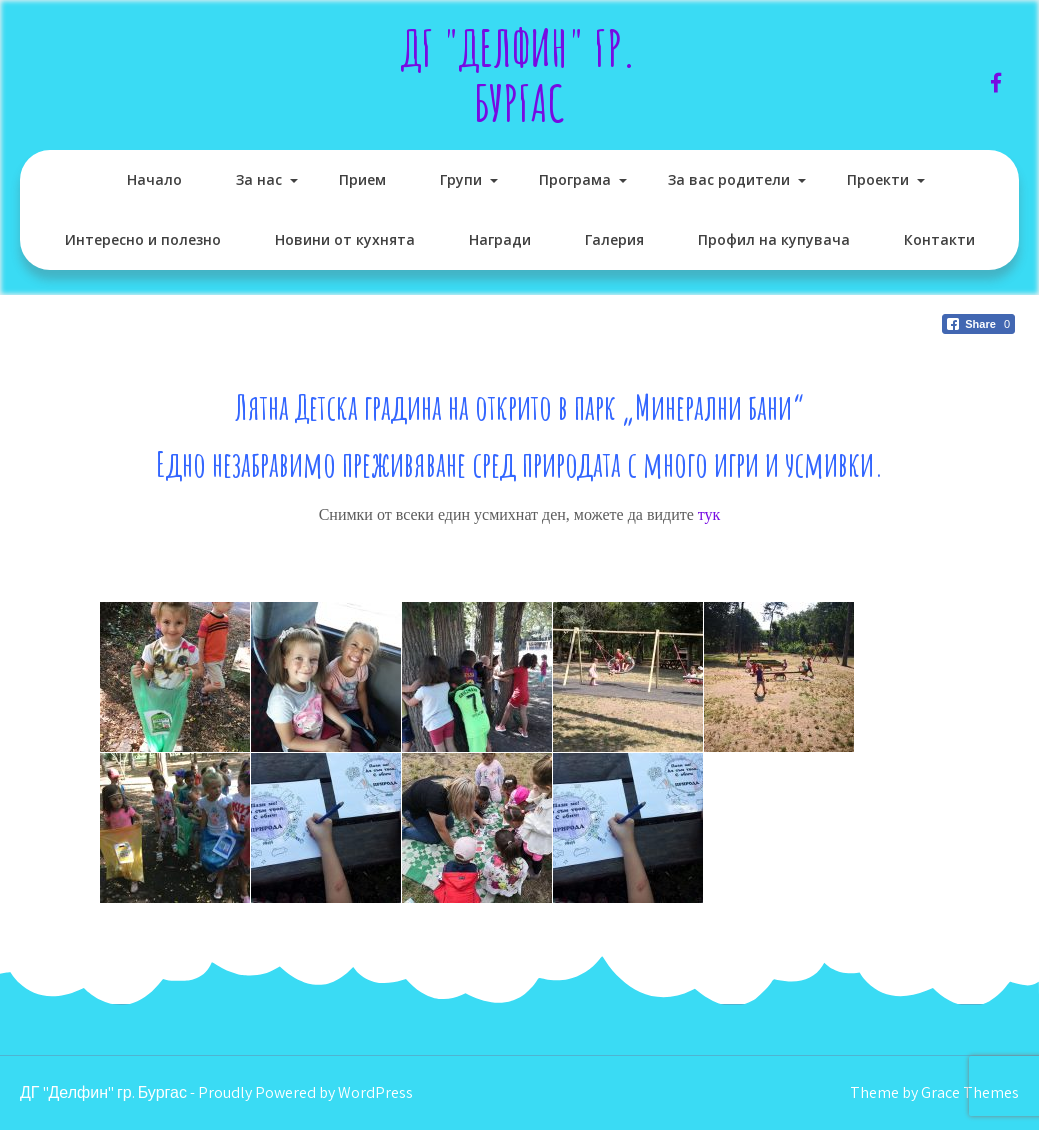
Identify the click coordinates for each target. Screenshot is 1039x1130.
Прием (362, 179)
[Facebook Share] (978, 324)
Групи (461, 179)
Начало (154, 179)
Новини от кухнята (345, 239)
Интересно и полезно (143, 239)
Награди (500, 239)
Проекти (878, 179)
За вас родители (729, 179)
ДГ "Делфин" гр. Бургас (519, 75)
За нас (259, 179)
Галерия (614, 239)
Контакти (939, 239)
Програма (575, 179)
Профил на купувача (774, 239)
